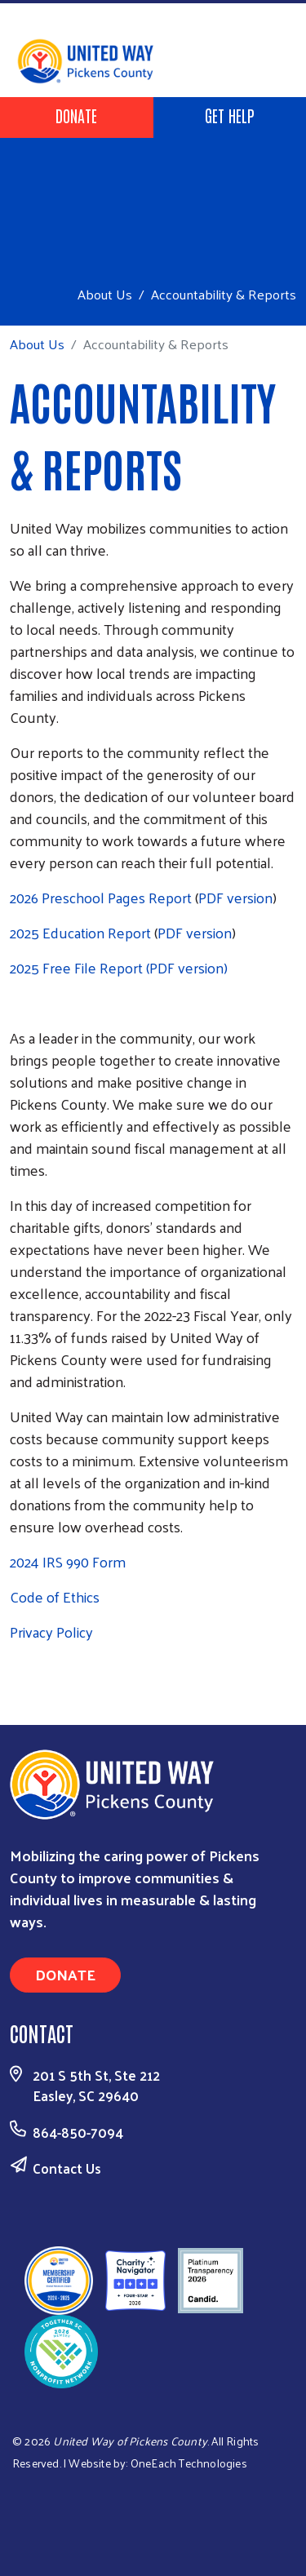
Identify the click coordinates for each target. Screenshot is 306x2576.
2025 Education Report (80, 932)
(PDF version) (187, 967)
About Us (105, 294)
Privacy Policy (51, 1631)
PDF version (235, 897)
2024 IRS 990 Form (68, 1561)
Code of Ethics (55, 1596)
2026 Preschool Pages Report (101, 897)
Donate (76, 115)
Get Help (230, 115)
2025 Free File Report (76, 967)
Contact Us (67, 2168)
